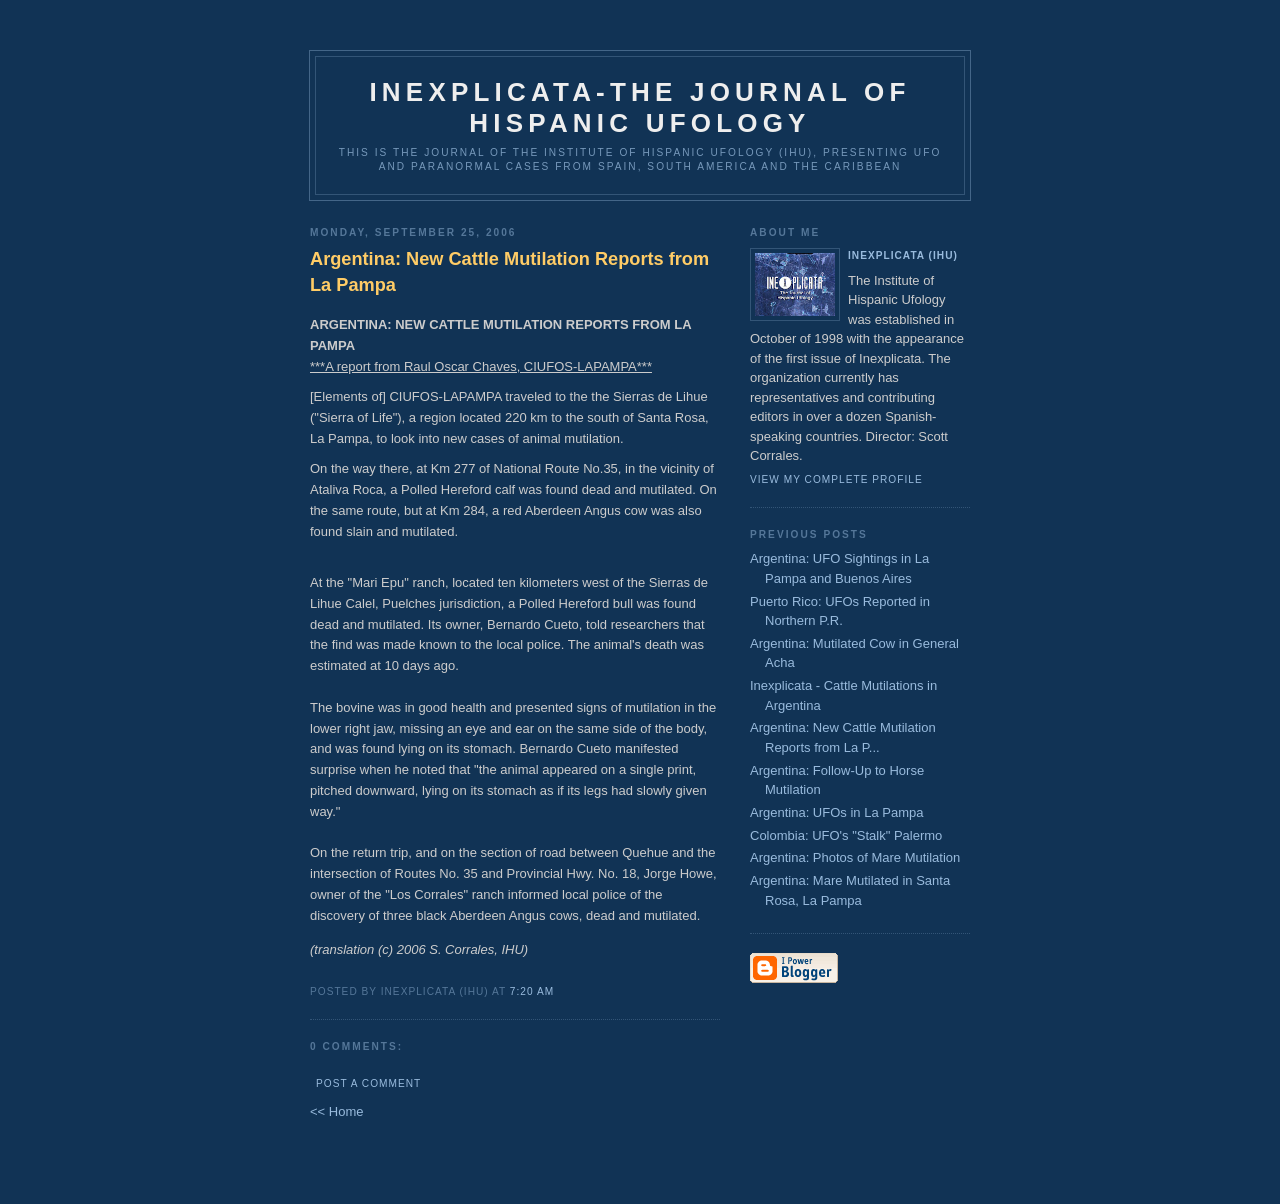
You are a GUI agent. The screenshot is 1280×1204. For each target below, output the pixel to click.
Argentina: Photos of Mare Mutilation (855, 857)
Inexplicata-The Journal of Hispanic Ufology (639, 107)
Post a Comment (368, 1083)
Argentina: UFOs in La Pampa (836, 812)
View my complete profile (836, 479)
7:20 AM (532, 991)
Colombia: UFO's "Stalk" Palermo (846, 835)
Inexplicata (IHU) (903, 255)
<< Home (336, 1111)
